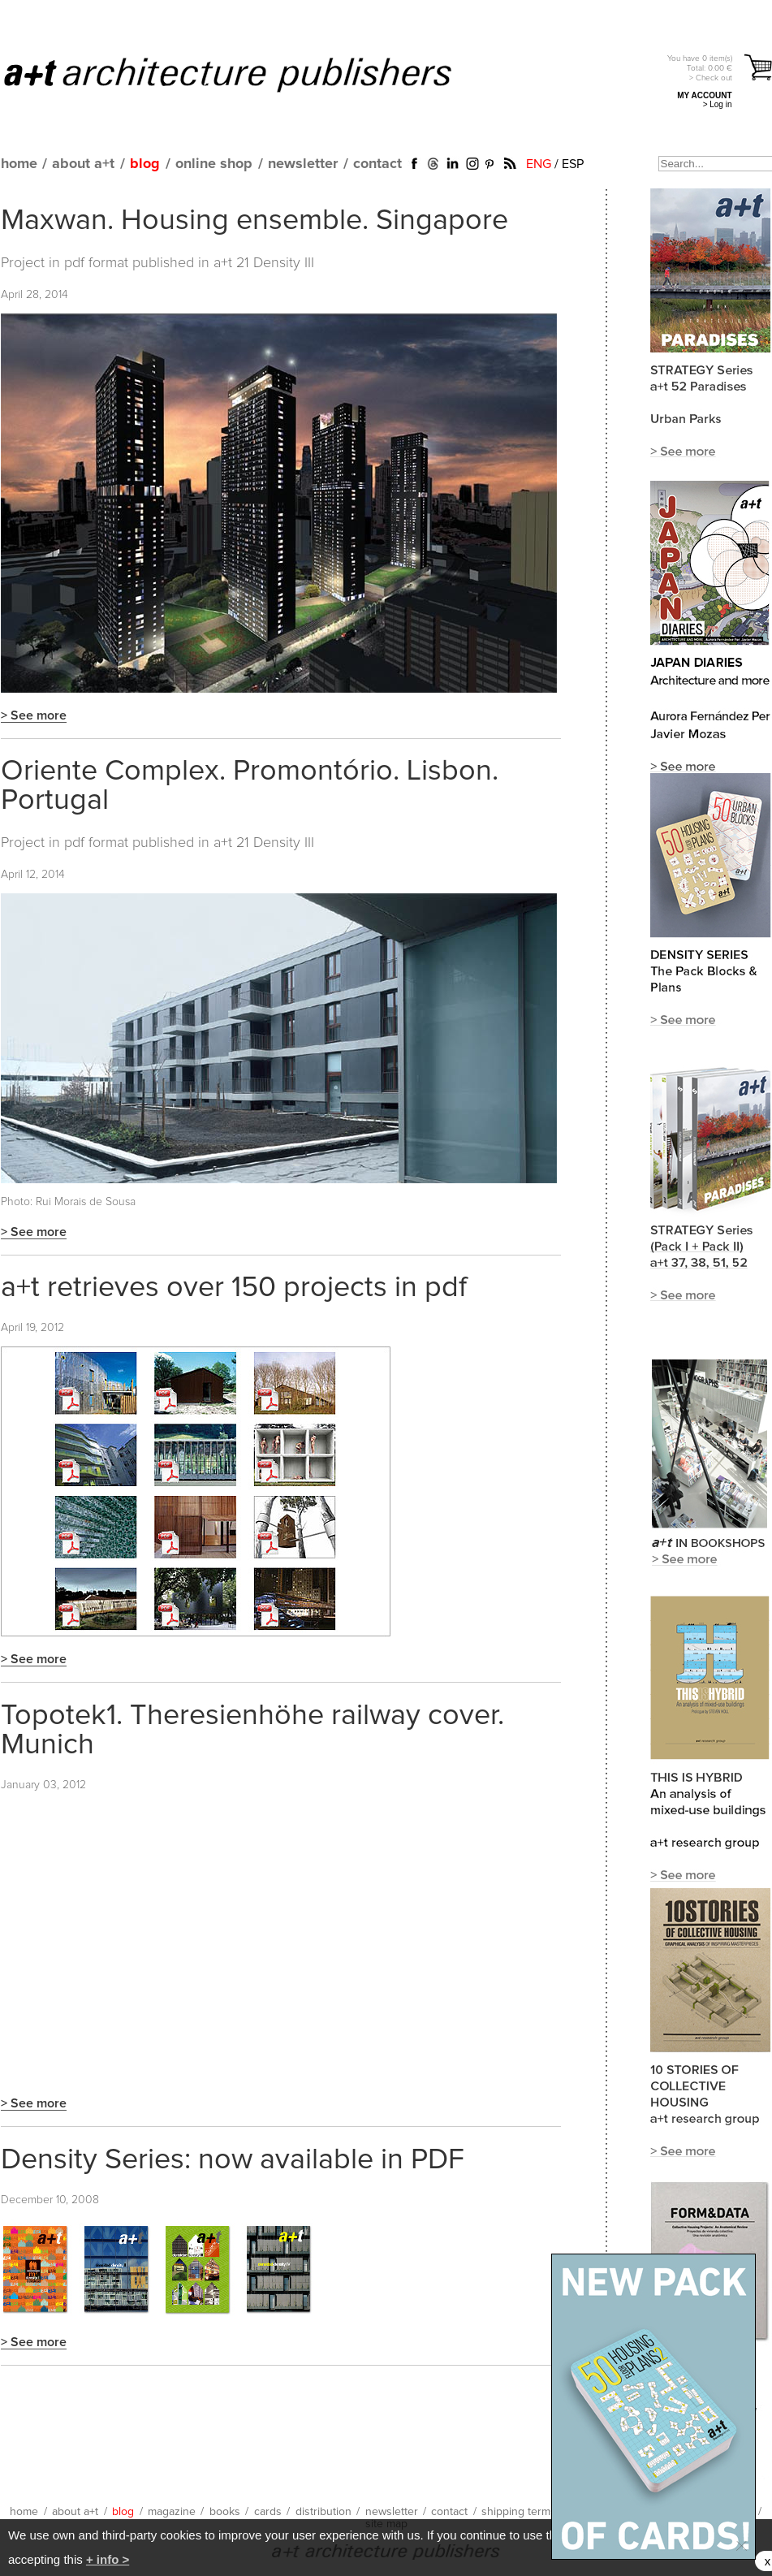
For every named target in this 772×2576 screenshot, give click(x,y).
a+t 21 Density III (263, 263)
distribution (323, 2512)
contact (377, 164)
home (19, 164)
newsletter (303, 164)
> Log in (717, 104)
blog (145, 164)
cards (268, 2512)
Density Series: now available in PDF (232, 2160)
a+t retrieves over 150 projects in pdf (234, 1288)
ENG (538, 164)
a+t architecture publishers (248, 74)
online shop (213, 164)
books (224, 2512)
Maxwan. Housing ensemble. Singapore (254, 221)
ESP (573, 164)
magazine (172, 2512)
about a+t (83, 164)
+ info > (107, 2559)
